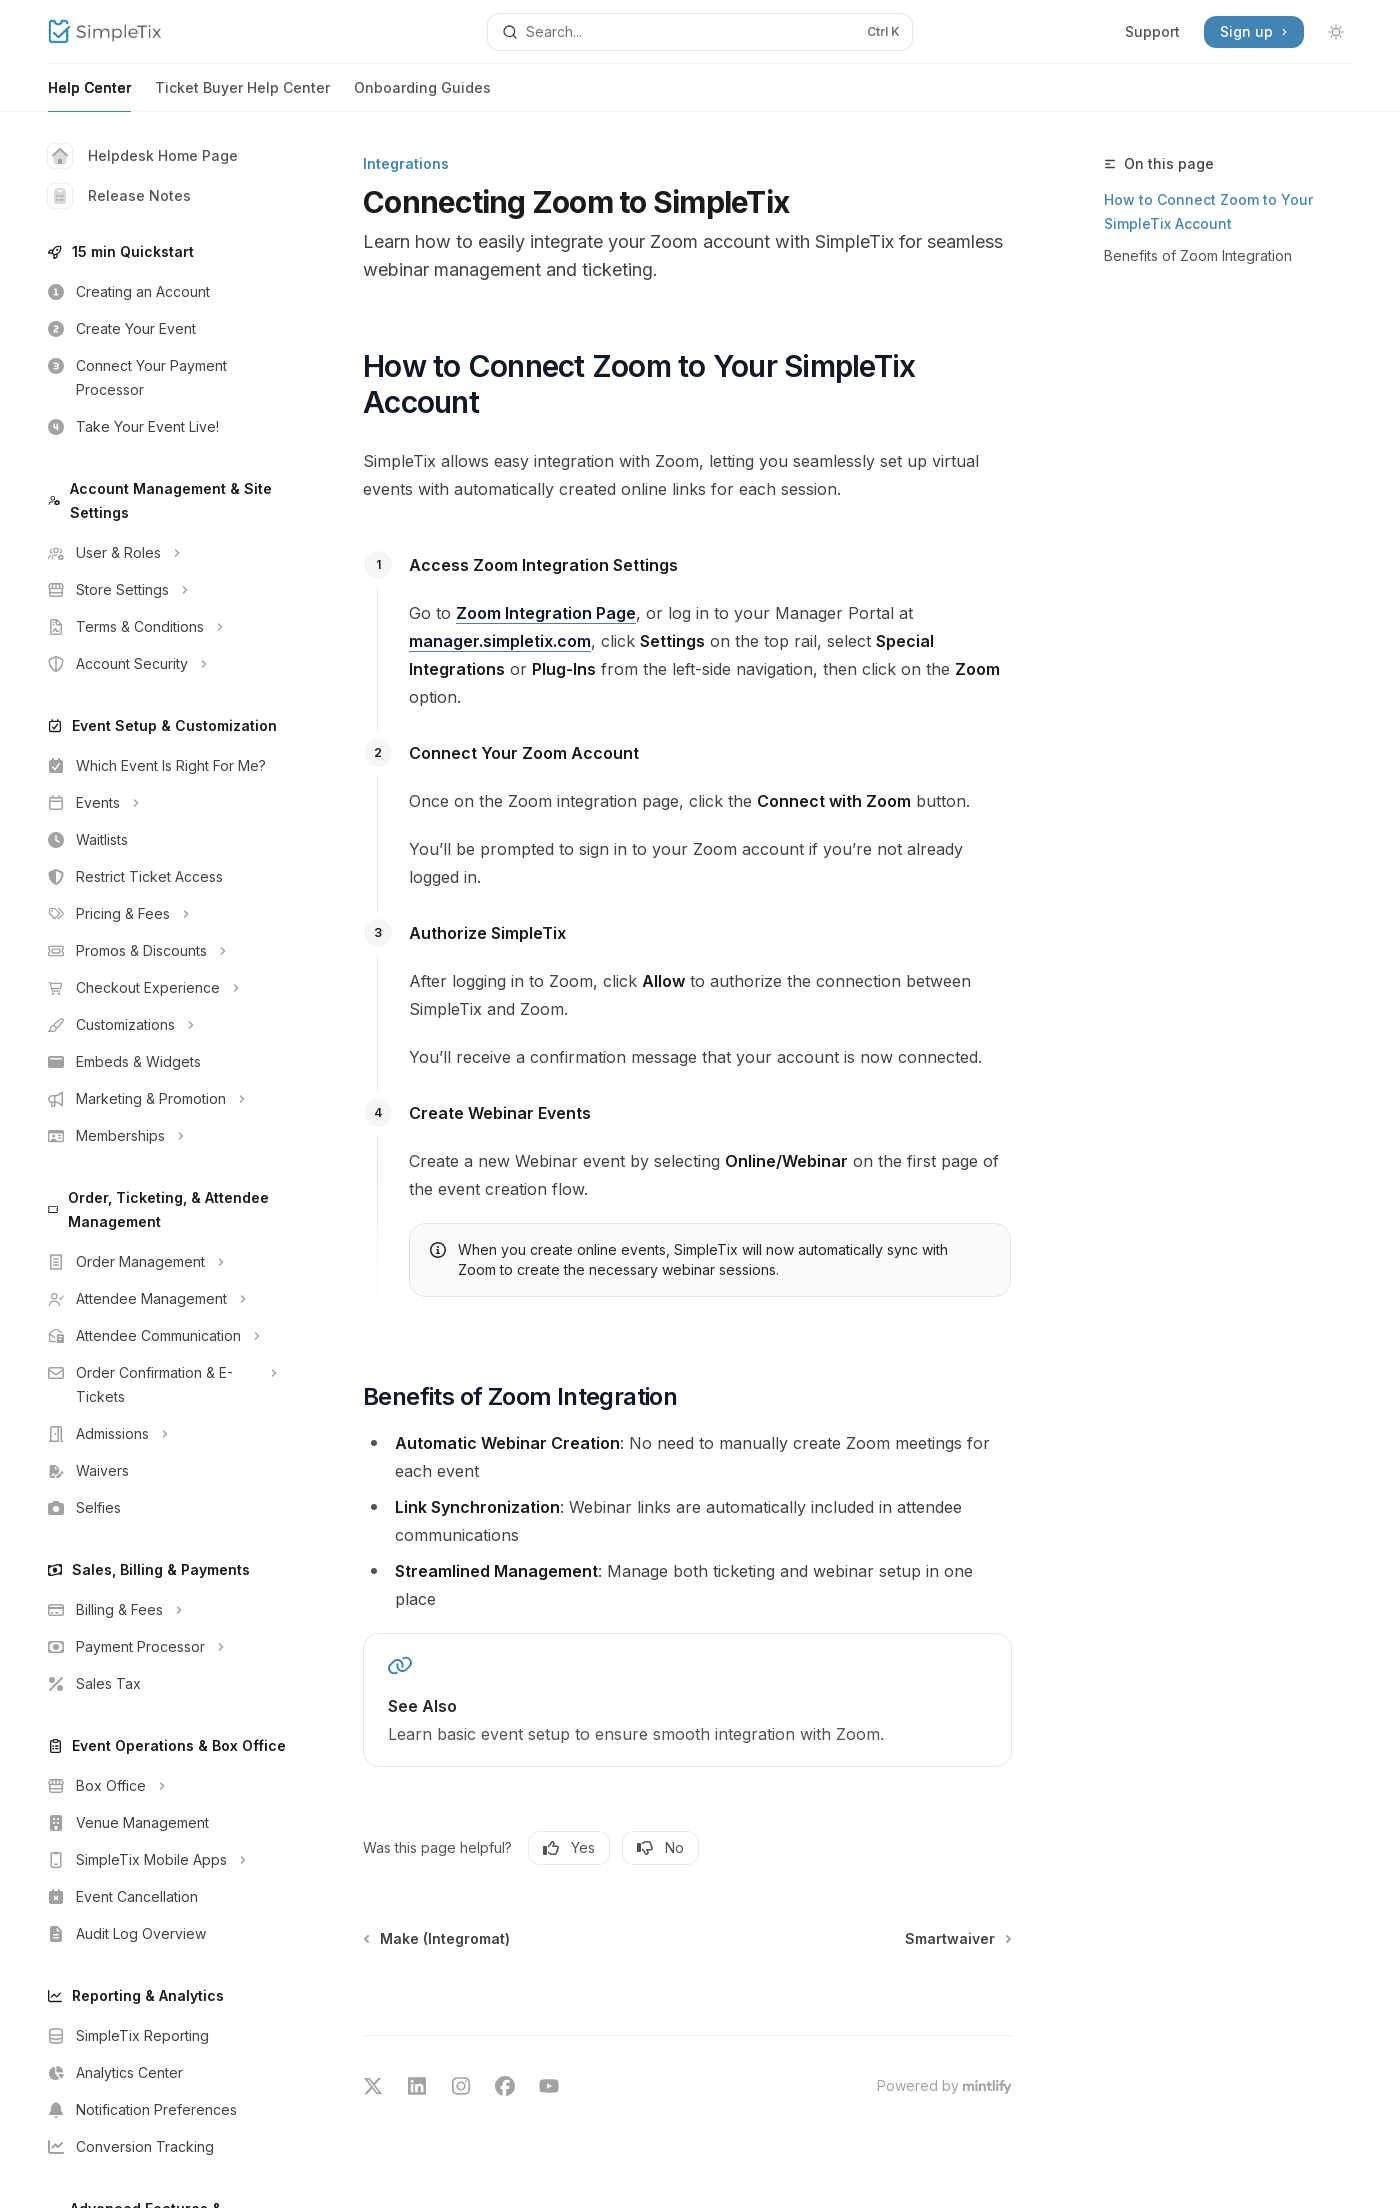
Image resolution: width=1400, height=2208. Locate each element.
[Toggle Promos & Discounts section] (160, 951)
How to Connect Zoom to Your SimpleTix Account (1208, 211)
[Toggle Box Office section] (160, 1786)
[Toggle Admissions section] (160, 1434)
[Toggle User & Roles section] (160, 553)
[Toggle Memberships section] (160, 1136)
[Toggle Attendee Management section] (160, 1299)
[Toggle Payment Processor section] (160, 1647)
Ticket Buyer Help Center (242, 95)
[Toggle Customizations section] (160, 1025)
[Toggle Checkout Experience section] (160, 988)
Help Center (89, 95)
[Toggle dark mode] (1336, 32)
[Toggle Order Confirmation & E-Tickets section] (160, 1385)
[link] (687, 1700)
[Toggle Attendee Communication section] (160, 1336)
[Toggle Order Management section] (160, 1262)
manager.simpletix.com (500, 641)
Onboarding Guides (422, 95)
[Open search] (700, 32)
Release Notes (119, 196)
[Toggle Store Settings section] (160, 590)
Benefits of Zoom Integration (1198, 255)
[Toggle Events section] (160, 803)
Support (1152, 31)
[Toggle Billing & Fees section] (160, 1610)
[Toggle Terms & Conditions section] (160, 627)
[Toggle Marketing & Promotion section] (160, 1099)
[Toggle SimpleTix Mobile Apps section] (160, 1860)
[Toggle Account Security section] (160, 664)
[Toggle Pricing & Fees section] (160, 914)
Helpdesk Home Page (143, 156)
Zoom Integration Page (546, 613)
